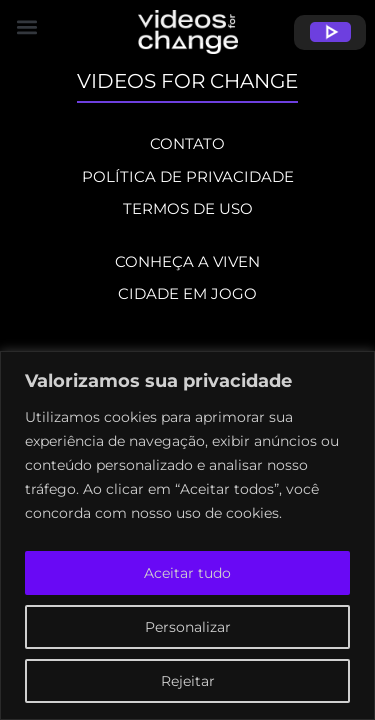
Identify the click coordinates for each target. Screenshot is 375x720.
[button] (187, 26)
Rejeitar (188, 681)
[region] (187, 535)
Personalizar (188, 627)
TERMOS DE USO (188, 208)
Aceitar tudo (187, 573)
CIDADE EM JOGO (187, 293)
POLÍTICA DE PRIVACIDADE (188, 176)
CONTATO (187, 143)
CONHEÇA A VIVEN (187, 261)
